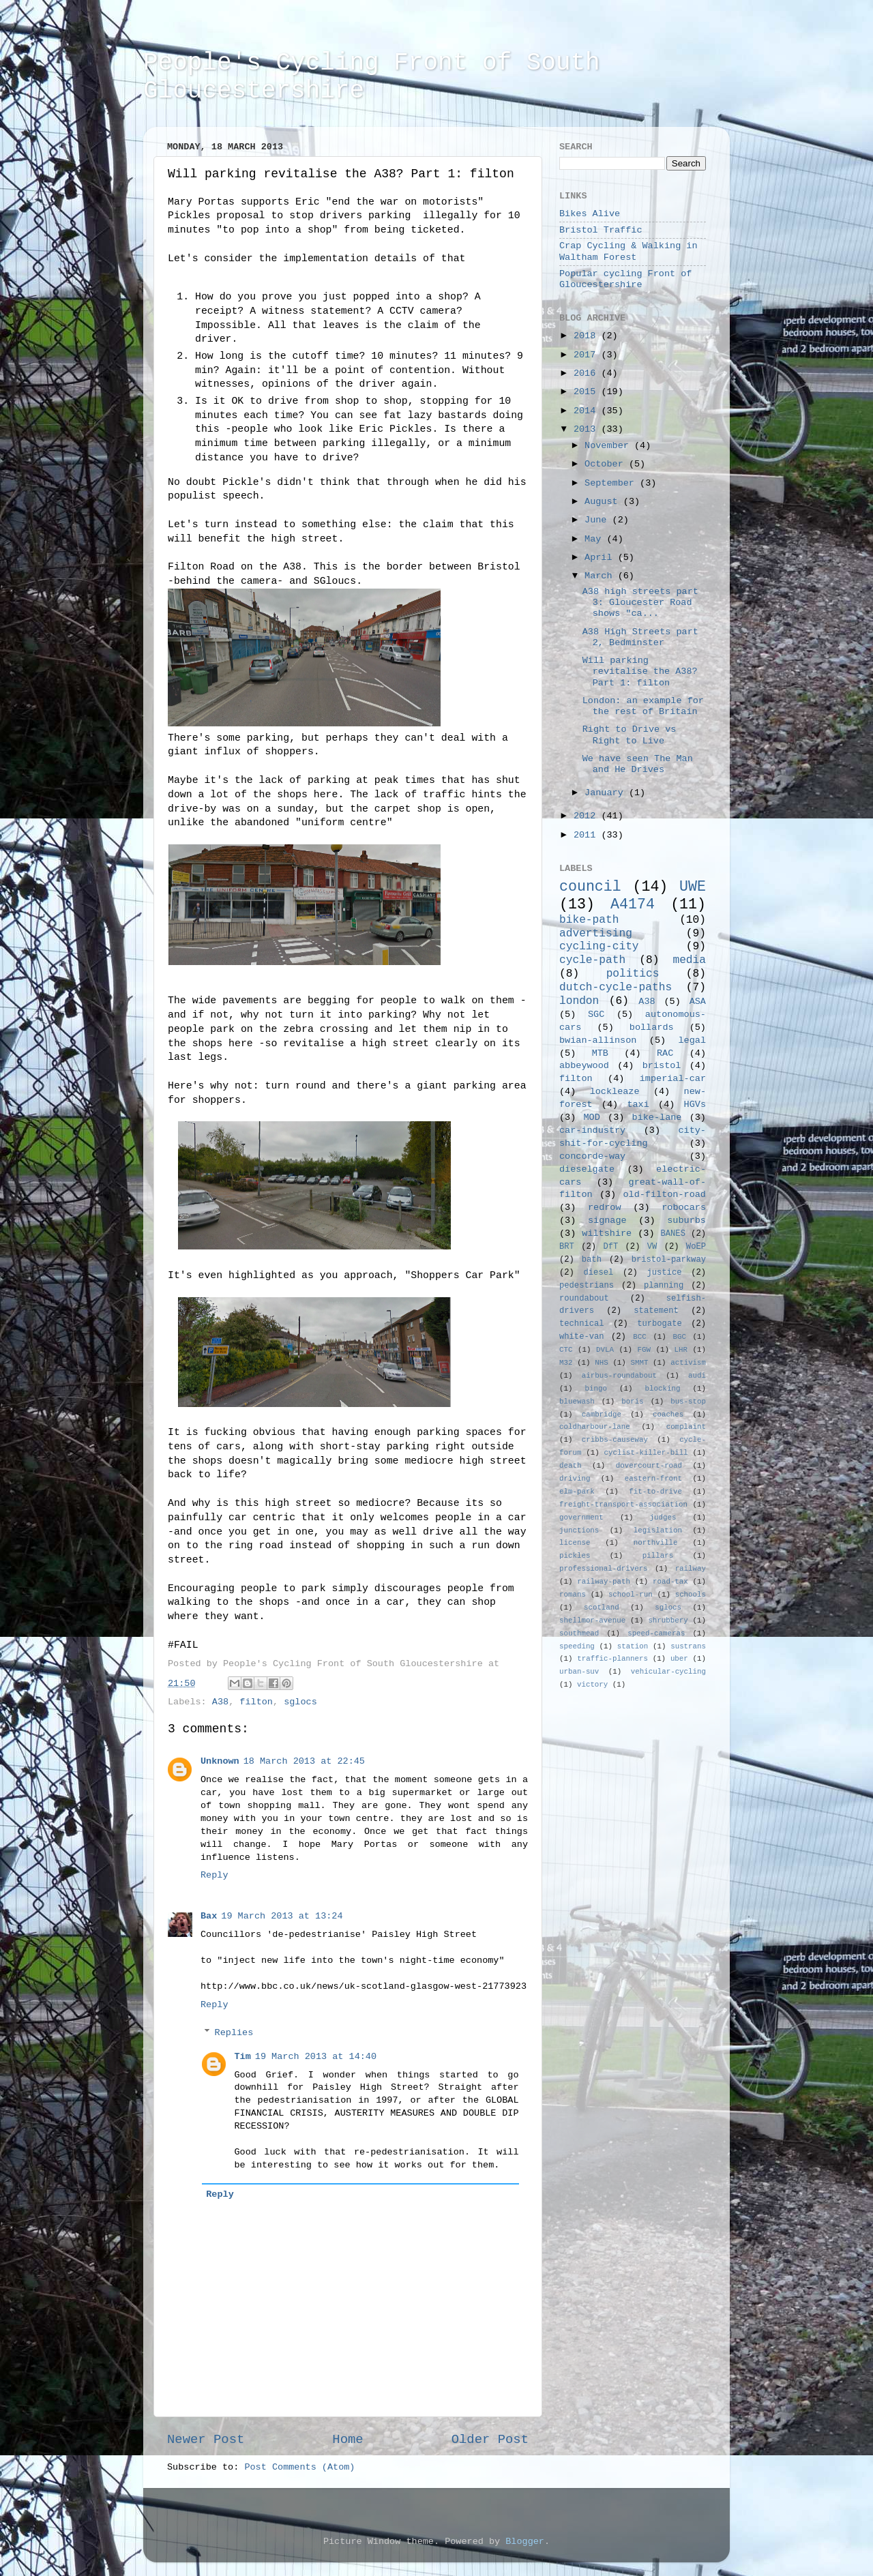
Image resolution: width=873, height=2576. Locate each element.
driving (574, 1479)
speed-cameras (656, 1633)
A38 (220, 1702)
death (570, 1466)
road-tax (670, 1582)
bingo (596, 1389)
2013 (588, 429)
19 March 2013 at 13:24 (281, 1916)
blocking (663, 1389)
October (607, 464)
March (601, 576)
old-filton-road (664, 1194)
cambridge (601, 1414)
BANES (673, 1234)
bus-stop (688, 1401)
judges (663, 1517)
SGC (596, 1014)
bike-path (589, 920)
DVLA (605, 1350)
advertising (595, 934)
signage (607, 1220)
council (590, 886)
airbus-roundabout (619, 1376)
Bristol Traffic (600, 230)
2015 (588, 392)
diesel (599, 1272)
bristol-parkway (669, 1259)
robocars (684, 1207)
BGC (678, 1337)
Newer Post (205, 2439)
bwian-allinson (597, 1040)
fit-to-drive (655, 1491)
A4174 (632, 904)
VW (652, 1247)
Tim (243, 2057)
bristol (661, 1066)
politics (633, 974)
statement (656, 1311)
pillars (657, 1556)
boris (632, 1401)
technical (581, 1324)
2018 (588, 336)
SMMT (640, 1363)
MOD (592, 1117)
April (601, 557)
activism (688, 1363)
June (598, 520)
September (612, 483)
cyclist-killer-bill (646, 1453)
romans (572, 1594)
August (604, 502)
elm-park (577, 1491)
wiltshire (607, 1233)
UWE (692, 886)
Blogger (524, 2541)
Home (347, 2439)
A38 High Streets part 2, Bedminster (640, 637)
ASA (698, 1001)
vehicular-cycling (668, 1672)
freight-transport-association (623, 1504)
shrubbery (667, 1620)
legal (692, 1040)
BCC (639, 1337)
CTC (565, 1350)
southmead (579, 1633)
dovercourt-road (649, 1466)
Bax (209, 1916)
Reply (214, 1875)
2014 (588, 411)
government (581, 1517)
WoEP (696, 1247)
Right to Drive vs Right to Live (629, 734)
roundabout (584, 1298)
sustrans (688, 1646)
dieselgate (587, 1169)
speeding (577, 1646)
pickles (574, 1556)
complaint (686, 1427)
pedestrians (586, 1285)
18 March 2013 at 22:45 (304, 1761)
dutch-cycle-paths (615, 987)
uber (679, 1659)
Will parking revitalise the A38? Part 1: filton (640, 671)
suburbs (686, 1220)
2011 (588, 835)
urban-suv (579, 1672)
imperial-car (673, 1079)
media (689, 960)
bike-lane (657, 1117)
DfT (610, 1247)
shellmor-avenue (592, 1620)
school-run (630, 1594)
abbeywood (584, 1066)
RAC (665, 1053)
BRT (566, 1247)
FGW (644, 1350)
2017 (588, 355)
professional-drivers (603, 1569)
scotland (601, 1607)
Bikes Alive (589, 214)
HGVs (695, 1104)
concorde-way (592, 1156)
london (579, 1001)
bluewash (577, 1401)
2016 (588, 373)
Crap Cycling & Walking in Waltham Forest (628, 251)
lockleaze (615, 1091)
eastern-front (653, 1479)
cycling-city (599, 947)
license (574, 1543)
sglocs (300, 1702)
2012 (588, 816)
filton (256, 1702)
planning (663, 1285)
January (607, 793)
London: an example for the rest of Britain (643, 706)
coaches (668, 1414)
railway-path (603, 1582)
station (632, 1646)
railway (690, 1569)
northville (656, 1543)
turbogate (659, 1324)
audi (697, 1376)
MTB (600, 1053)
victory (592, 1685)
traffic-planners (612, 1659)
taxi (638, 1104)
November (609, 446)
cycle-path (592, 960)
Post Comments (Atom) (299, 2467)
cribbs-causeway (615, 1440)
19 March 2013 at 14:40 (315, 2057)
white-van (581, 1337)
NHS (601, 1363)
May (595, 539)
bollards (652, 1027)
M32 (565, 1363)
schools (690, 1594)
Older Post (490, 2439)
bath (592, 1259)
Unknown (220, 1761)
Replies (234, 2033)
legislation (658, 1530)
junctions (579, 1530)
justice (664, 1272)
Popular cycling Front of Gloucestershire (625, 279)
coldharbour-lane (594, 1427)
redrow (604, 1207)
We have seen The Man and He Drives (637, 764)
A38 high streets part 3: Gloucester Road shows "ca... (640, 603)
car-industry (592, 1130)
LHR (681, 1350)
